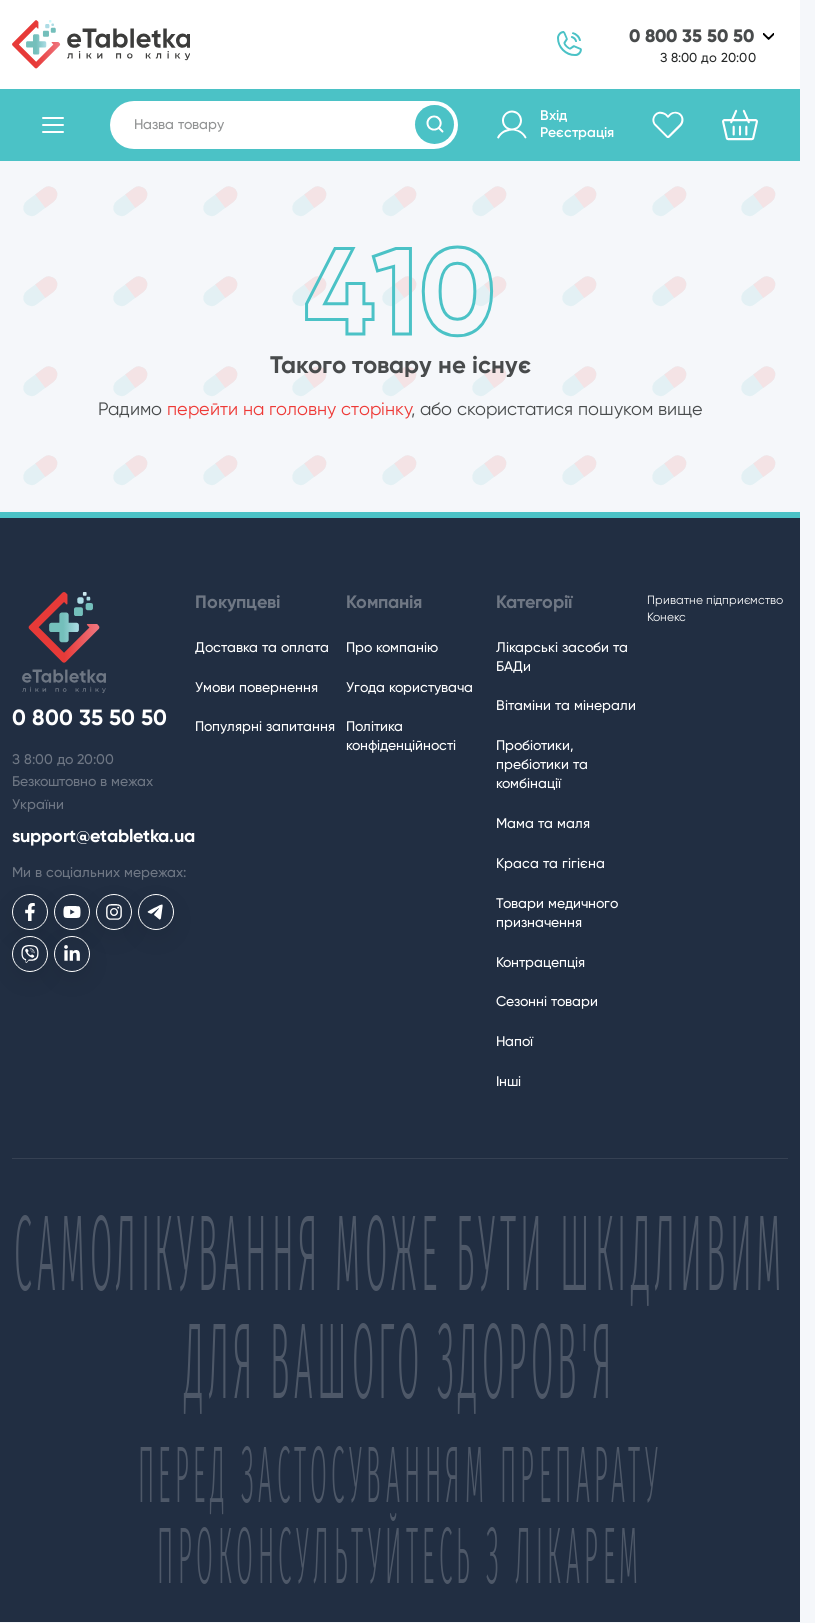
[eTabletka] (101, 44)
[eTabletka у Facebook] (30, 912)
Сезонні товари (547, 1001)
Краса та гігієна (550, 863)
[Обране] (668, 125)
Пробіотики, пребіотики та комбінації (542, 764)
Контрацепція (540, 962)
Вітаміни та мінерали (566, 705)
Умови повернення (256, 687)
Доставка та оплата (262, 647)
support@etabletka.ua (103, 836)
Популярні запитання (265, 726)
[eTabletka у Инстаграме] (114, 912)
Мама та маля (543, 823)
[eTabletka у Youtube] (72, 912)
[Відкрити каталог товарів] (53, 125)
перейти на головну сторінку (289, 408)
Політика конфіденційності (401, 735)
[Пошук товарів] (434, 124)
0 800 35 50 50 (691, 36)
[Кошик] (740, 125)
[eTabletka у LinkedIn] (72, 954)
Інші (508, 1081)
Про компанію (392, 647)
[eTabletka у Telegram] (156, 912)
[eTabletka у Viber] (30, 954)
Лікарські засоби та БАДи (562, 656)
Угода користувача (409, 687)
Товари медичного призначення (557, 912)
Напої (514, 1041)
